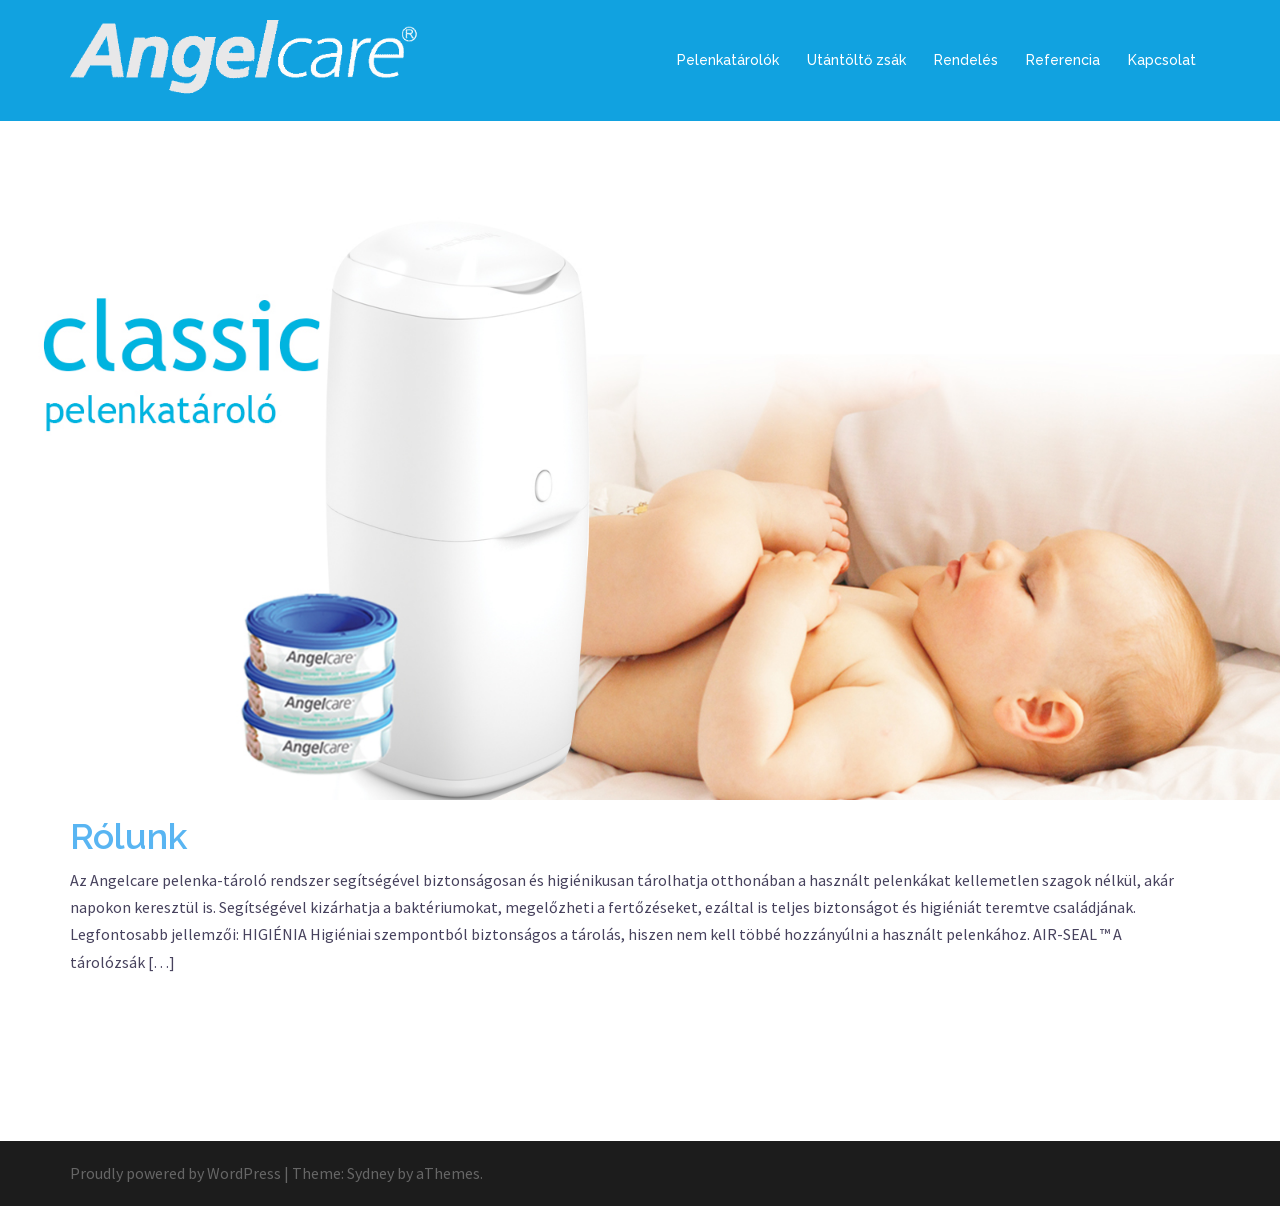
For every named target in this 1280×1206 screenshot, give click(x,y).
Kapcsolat (1162, 60)
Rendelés (966, 60)
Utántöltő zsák (856, 60)
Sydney (370, 1173)
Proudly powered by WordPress (175, 1173)
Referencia (1063, 60)
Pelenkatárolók (728, 60)
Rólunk (128, 836)
